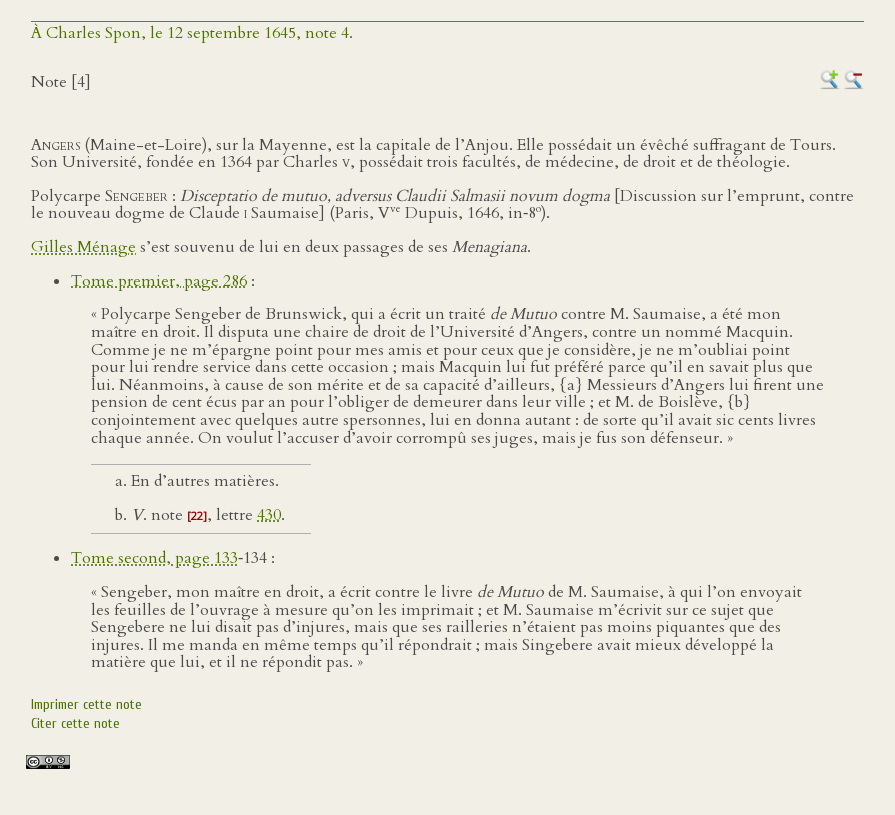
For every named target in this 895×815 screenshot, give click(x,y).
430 (269, 515)
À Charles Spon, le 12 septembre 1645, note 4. (192, 33)
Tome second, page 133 (154, 558)
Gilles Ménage (83, 247)
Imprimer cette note (86, 704)
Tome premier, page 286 (159, 281)
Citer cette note (75, 723)
